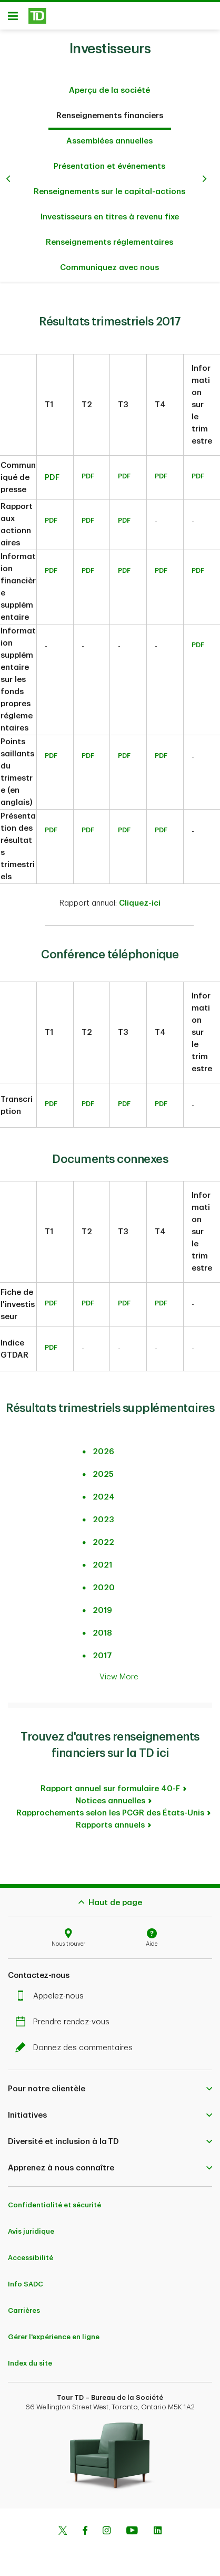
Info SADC (25, 2278)
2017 (102, 1651)
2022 (103, 1537)
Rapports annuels (110, 1820)
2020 (104, 1583)
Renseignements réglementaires (109, 237)
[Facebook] (85, 2526)
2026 (103, 1446)
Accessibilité (30, 2252)
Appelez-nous (52, 1991)
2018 (102, 1628)
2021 (102, 1560)
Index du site (30, 2357)
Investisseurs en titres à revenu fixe (110, 212)
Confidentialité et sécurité (54, 2199)
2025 (103, 1469)
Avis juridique (31, 2226)
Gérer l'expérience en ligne (53, 2331)
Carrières (24, 2305)
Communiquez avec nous (109, 262)
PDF (52, 472)
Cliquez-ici (140, 898)
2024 (104, 1492)
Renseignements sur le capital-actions (109, 186)
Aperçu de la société (109, 85)
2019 (102, 1605)
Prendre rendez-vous (65, 2017)
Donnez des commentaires (77, 2042)
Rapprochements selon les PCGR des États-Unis (110, 1808)
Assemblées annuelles (109, 136)
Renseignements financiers (109, 110)
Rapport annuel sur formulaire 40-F (110, 1783)
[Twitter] (62, 2526)
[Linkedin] (158, 2526)
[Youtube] (132, 2526)
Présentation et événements (109, 161)
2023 (103, 1514)
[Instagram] (107, 2526)
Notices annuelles (110, 1796)
